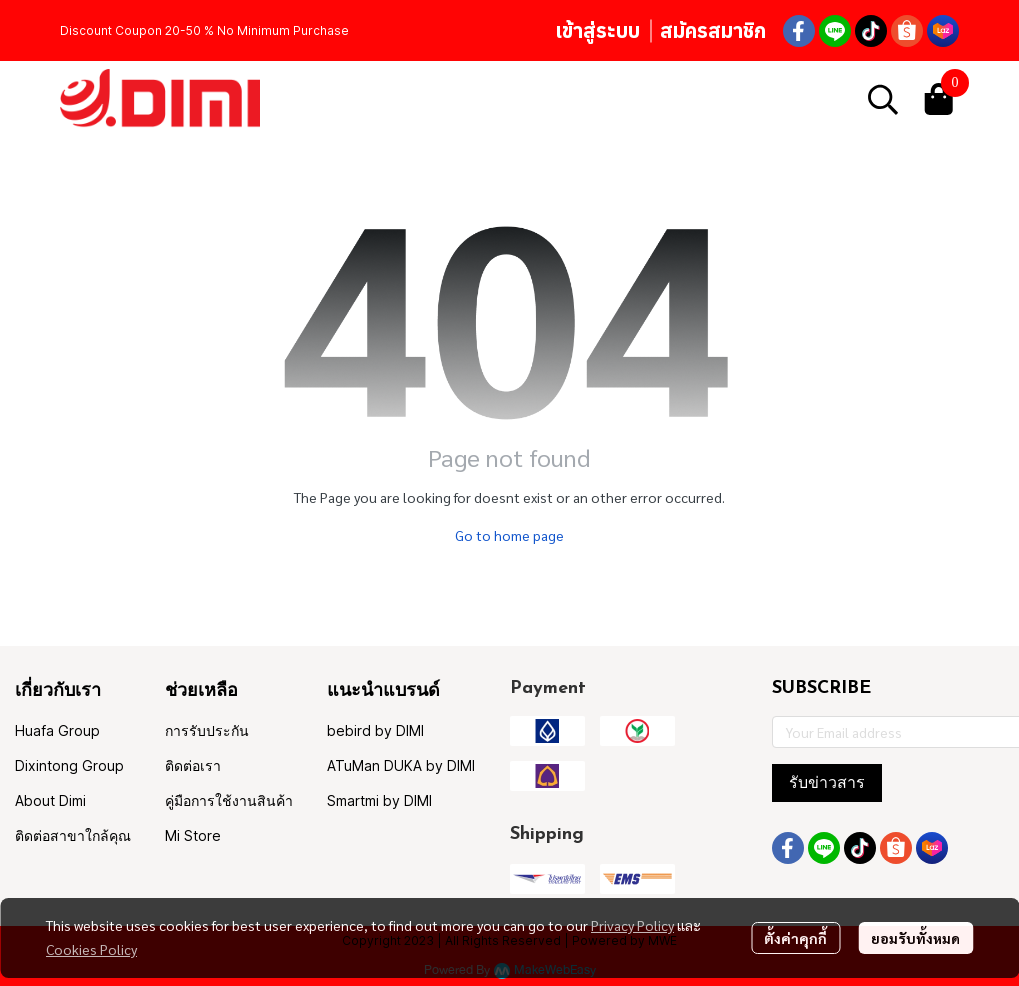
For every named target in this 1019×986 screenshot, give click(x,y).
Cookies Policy (91, 949)
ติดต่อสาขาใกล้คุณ (73, 835)
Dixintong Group (69, 765)
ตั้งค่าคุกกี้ (795, 938)
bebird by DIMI (375, 730)
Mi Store (193, 835)
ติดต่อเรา (193, 765)
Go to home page (509, 535)
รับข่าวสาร (827, 782)
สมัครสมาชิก (713, 30)
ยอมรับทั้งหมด (915, 938)
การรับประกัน (207, 730)
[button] (883, 99)
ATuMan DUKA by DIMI (401, 765)
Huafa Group (57, 730)
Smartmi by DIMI (379, 800)
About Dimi (50, 800)
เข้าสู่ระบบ (597, 30)
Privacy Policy (632, 925)
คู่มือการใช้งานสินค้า (229, 800)
